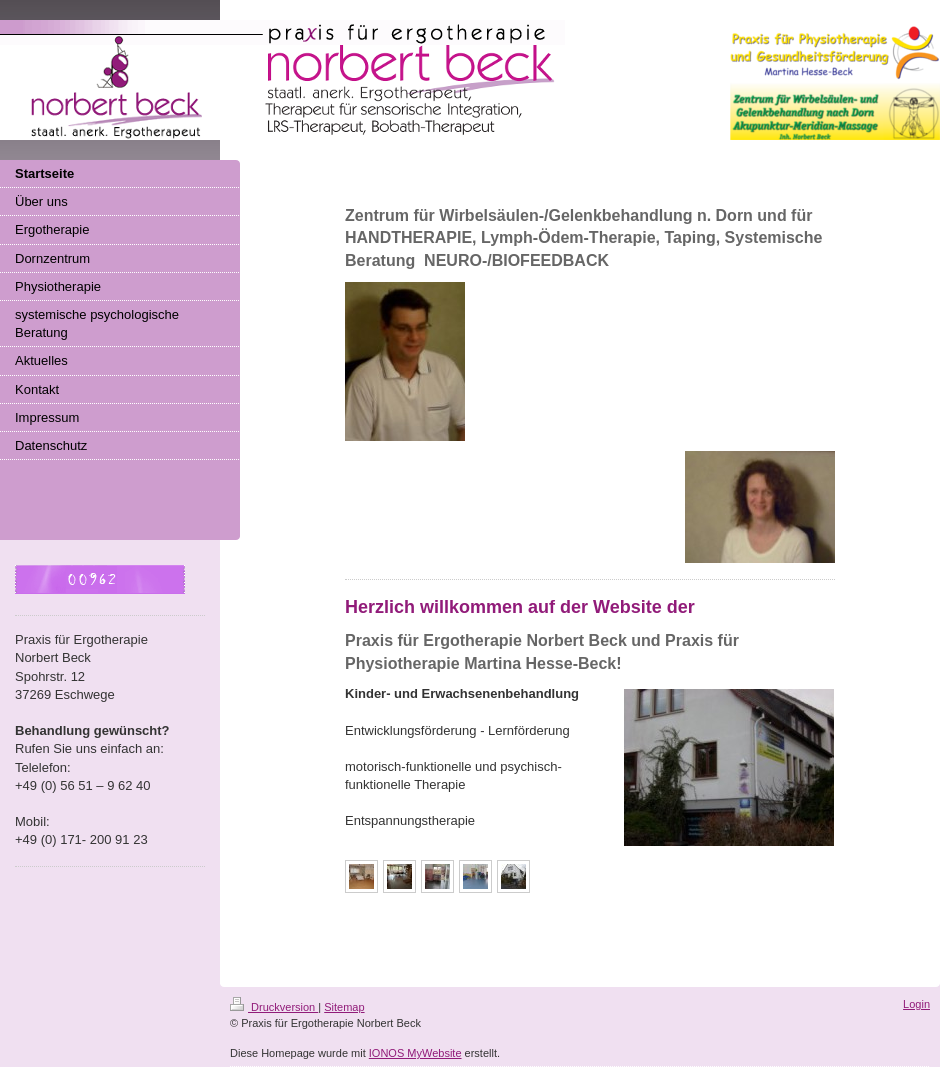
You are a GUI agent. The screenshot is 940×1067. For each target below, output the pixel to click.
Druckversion (274, 1007)
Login (916, 1004)
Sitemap (344, 1007)
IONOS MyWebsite (415, 1053)
